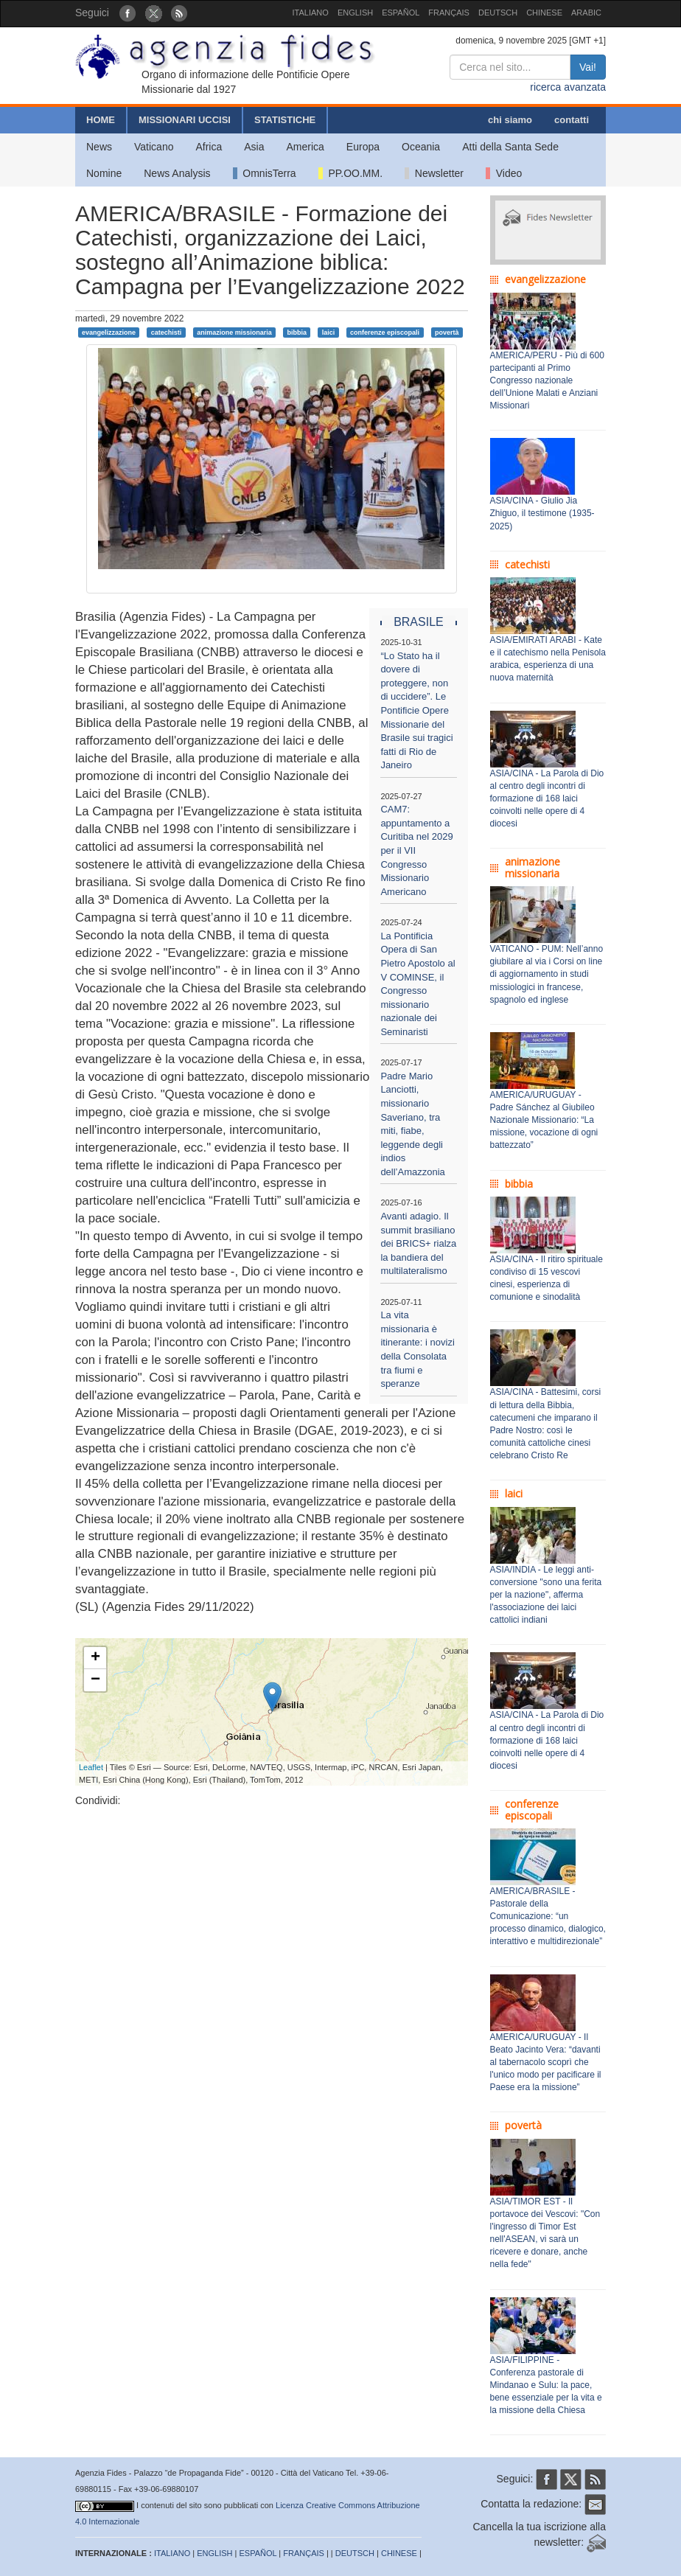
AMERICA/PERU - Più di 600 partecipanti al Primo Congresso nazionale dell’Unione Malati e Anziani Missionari (547, 380)
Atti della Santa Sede (510, 147)
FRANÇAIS (448, 12)
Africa (208, 147)
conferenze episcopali (384, 331)
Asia (254, 147)
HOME (100, 119)
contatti (571, 119)
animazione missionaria (234, 331)
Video (504, 173)
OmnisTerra (264, 173)
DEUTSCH (497, 12)
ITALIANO (311, 12)
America (305, 147)
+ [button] (95, 1658)
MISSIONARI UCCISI (185, 119)
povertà (447, 331)
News (99, 147)
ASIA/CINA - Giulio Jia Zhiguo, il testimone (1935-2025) (542, 513)
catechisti (166, 331)
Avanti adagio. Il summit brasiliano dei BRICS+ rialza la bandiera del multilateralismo (418, 1243)
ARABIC (586, 12)
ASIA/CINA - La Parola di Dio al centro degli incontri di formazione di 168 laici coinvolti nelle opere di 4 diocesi (547, 798)
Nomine (104, 173)
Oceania (421, 147)
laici (328, 331)
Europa (363, 147)
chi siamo (510, 119)
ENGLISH (355, 12)
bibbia (297, 331)
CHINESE (544, 12)
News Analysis (177, 173)
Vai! (587, 67)
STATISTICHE (284, 119)
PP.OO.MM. (350, 173)
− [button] (95, 1680)
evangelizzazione (109, 331)
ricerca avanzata (568, 87)
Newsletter (434, 173)
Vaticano (153, 147)
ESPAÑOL (400, 12)
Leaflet (91, 1767)
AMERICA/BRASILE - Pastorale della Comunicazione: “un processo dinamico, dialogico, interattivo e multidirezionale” (548, 1916)
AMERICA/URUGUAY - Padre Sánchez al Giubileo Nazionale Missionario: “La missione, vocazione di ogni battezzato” (544, 1120)
